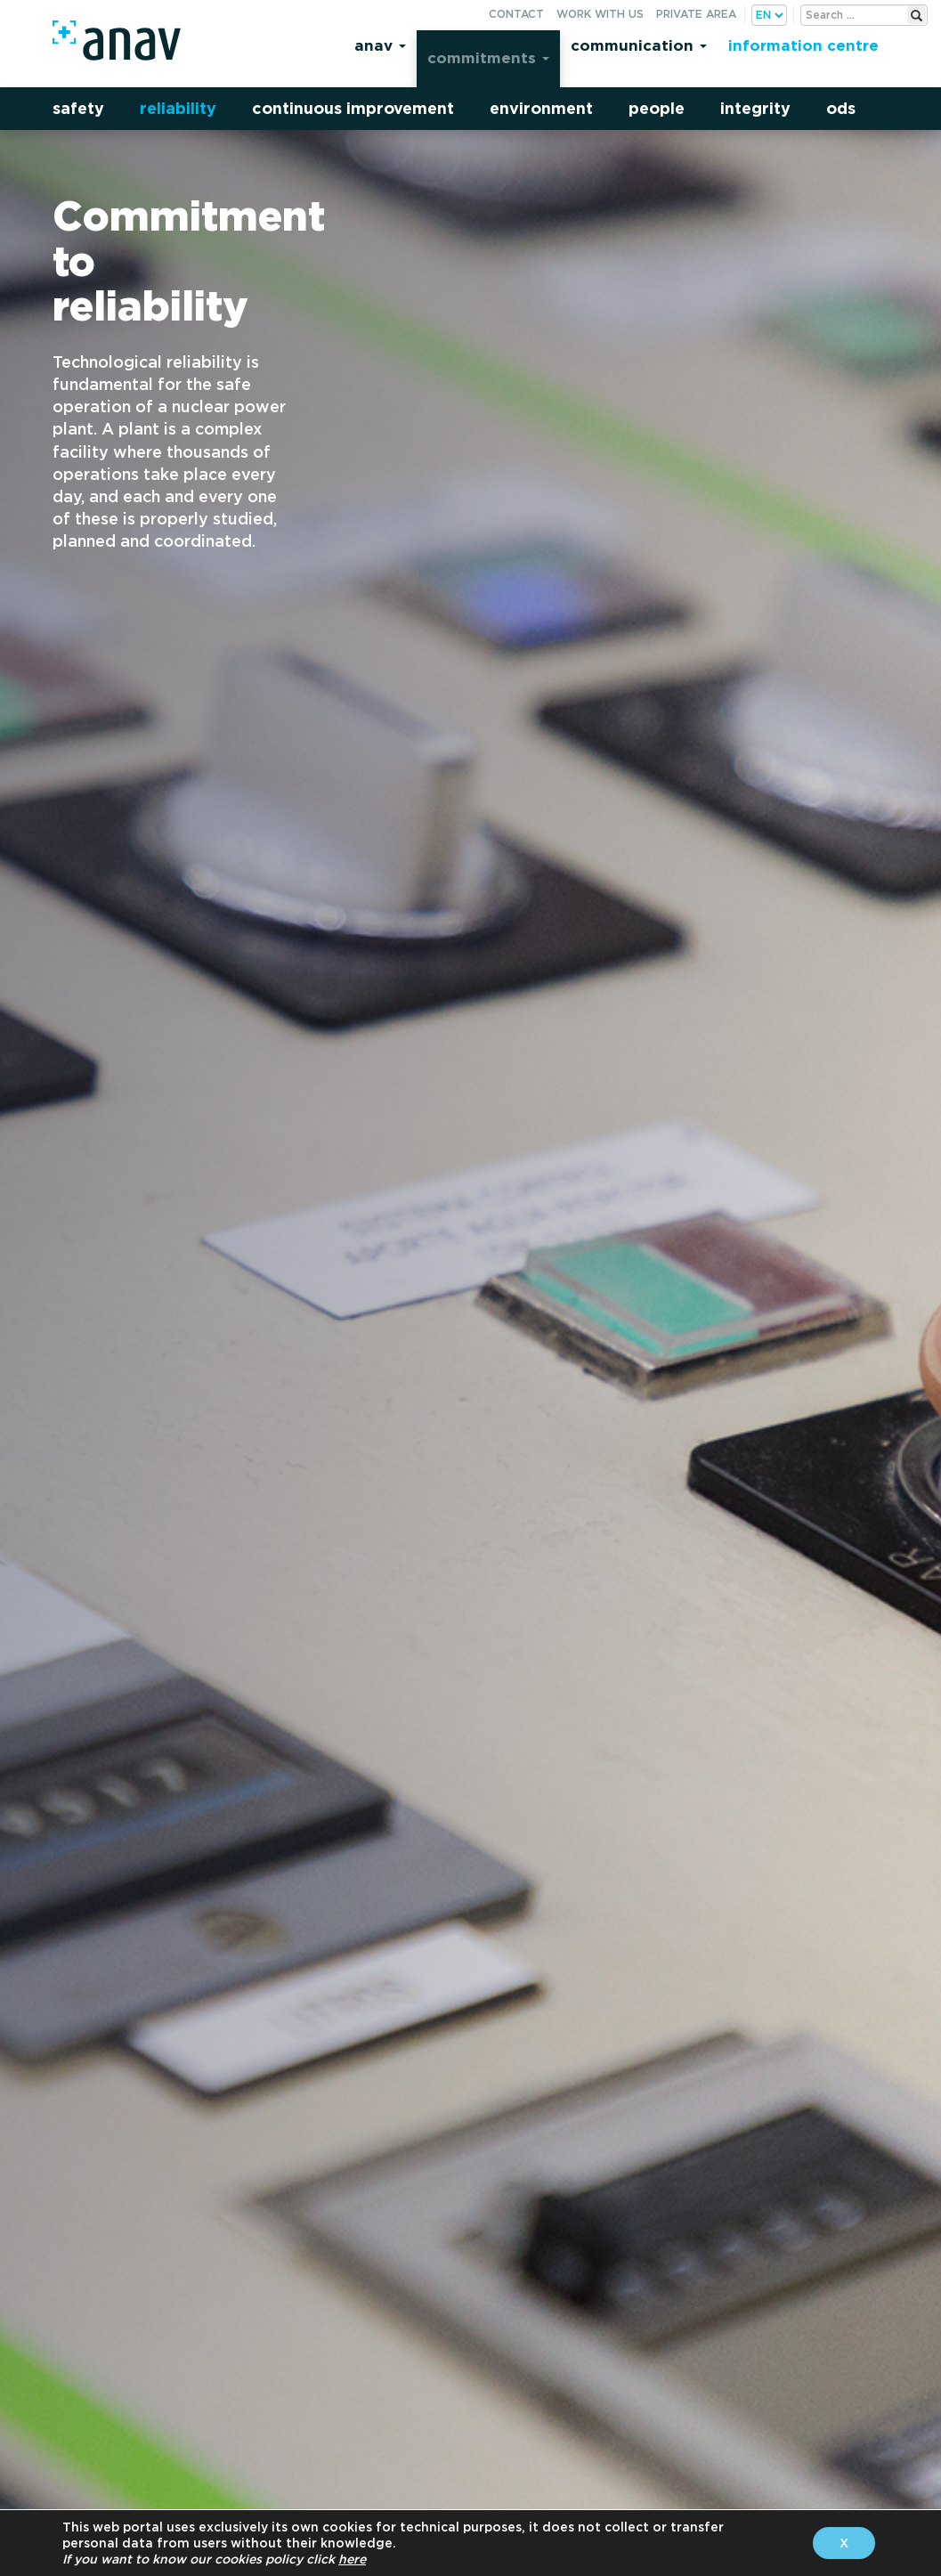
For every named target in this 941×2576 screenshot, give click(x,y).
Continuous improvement (353, 108)
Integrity (755, 108)
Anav (380, 45)
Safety (78, 108)
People (657, 108)
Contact (516, 14)
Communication (639, 45)
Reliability (178, 108)
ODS (841, 108)
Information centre (803, 45)
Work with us (600, 14)
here (352, 2559)
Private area (696, 14)
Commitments (488, 57)
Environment (541, 108)
